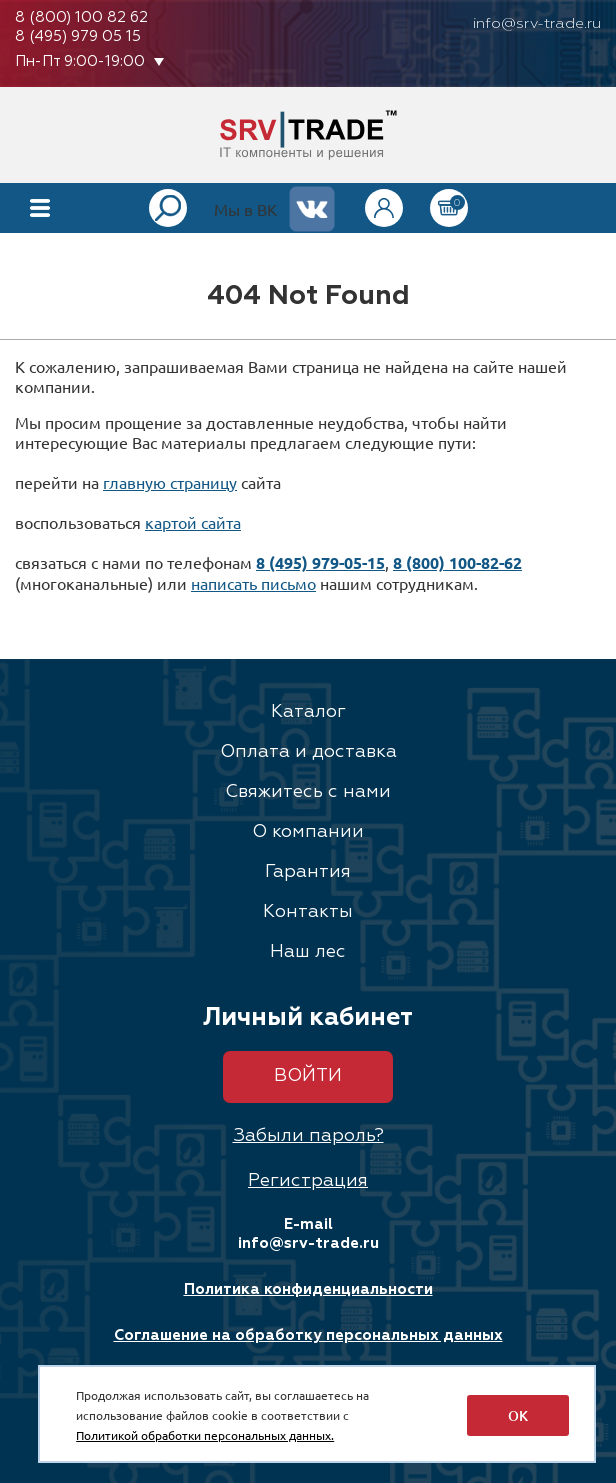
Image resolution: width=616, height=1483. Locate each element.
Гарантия (308, 872)
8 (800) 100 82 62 (81, 17)
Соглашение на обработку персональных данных (308, 1335)
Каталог (308, 712)
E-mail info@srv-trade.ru (308, 1234)
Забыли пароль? (308, 1136)
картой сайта (193, 522)
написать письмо (253, 583)
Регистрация (308, 1181)
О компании (308, 832)
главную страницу (170, 482)
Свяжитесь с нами (308, 792)
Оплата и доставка (308, 752)
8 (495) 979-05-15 (320, 562)
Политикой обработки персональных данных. (205, 1435)
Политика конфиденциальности (308, 1289)
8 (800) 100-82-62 (457, 562)
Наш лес (308, 952)
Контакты (308, 912)
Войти (308, 1076)
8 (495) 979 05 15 (78, 36)
